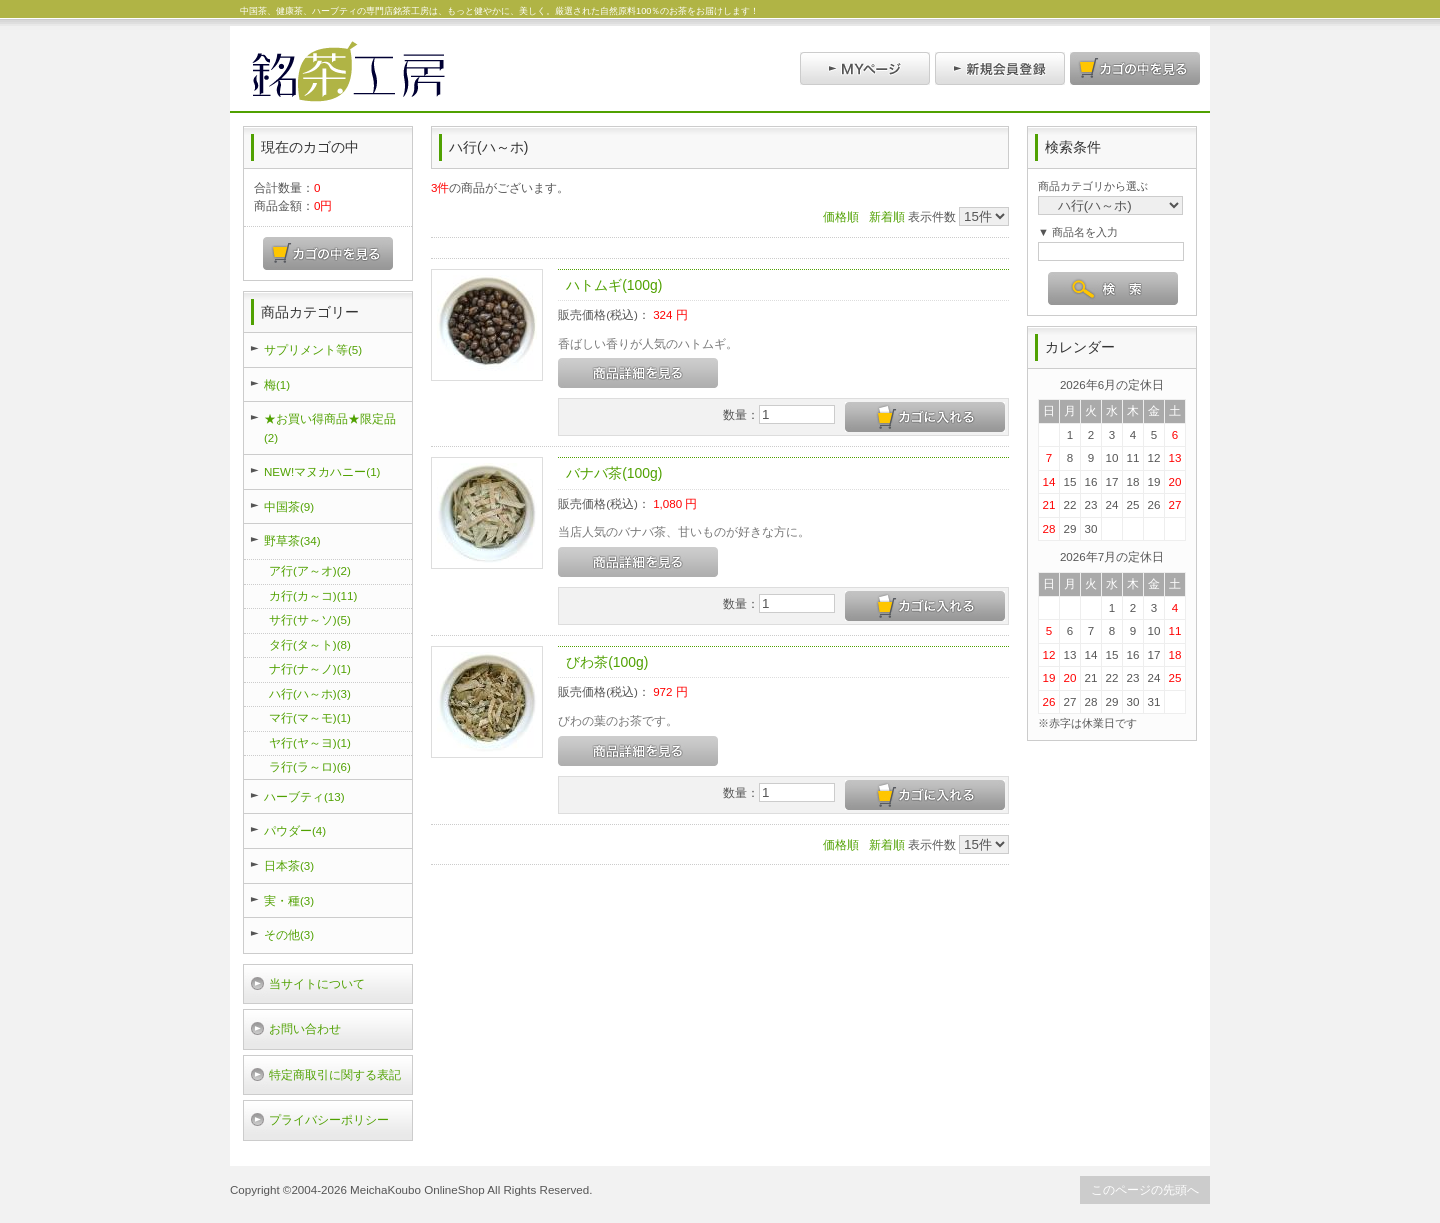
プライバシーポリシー (329, 1119)
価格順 (841, 216)
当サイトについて (317, 983)
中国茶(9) (289, 506)
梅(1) (277, 384)
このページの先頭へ (1145, 1189)
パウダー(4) (295, 830)
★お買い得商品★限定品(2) (330, 428)
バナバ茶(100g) (614, 473)
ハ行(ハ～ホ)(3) (310, 693)
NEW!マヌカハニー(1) (322, 471)
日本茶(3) (289, 865)
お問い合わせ (305, 1028)
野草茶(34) (292, 540)
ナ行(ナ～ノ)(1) (310, 668)
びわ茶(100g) (607, 662)
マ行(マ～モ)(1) (310, 717)
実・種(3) (289, 900)
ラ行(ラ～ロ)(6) (310, 766)
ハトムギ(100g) (614, 285)
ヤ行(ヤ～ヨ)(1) (310, 742)
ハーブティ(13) (304, 796)
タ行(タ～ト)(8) (310, 644)
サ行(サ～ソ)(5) (310, 619)
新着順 (887, 216)
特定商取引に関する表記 (335, 1074)
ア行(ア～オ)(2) (310, 570)
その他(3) (289, 934)
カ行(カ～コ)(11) (313, 595)
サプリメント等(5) (313, 349)
